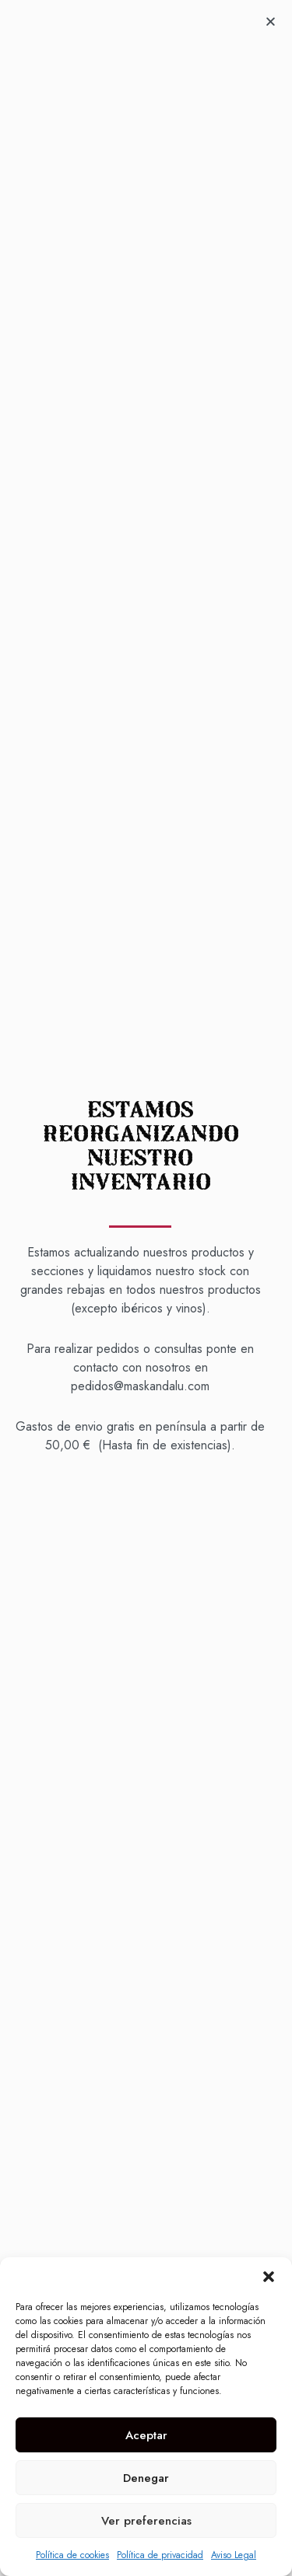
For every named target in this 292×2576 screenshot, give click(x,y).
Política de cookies (72, 2555)
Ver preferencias (146, 2520)
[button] (268, 2276)
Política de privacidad (160, 2555)
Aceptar (146, 2435)
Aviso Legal (233, 2555)
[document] (146, 1288)
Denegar (146, 2478)
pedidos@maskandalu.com (140, 1386)
